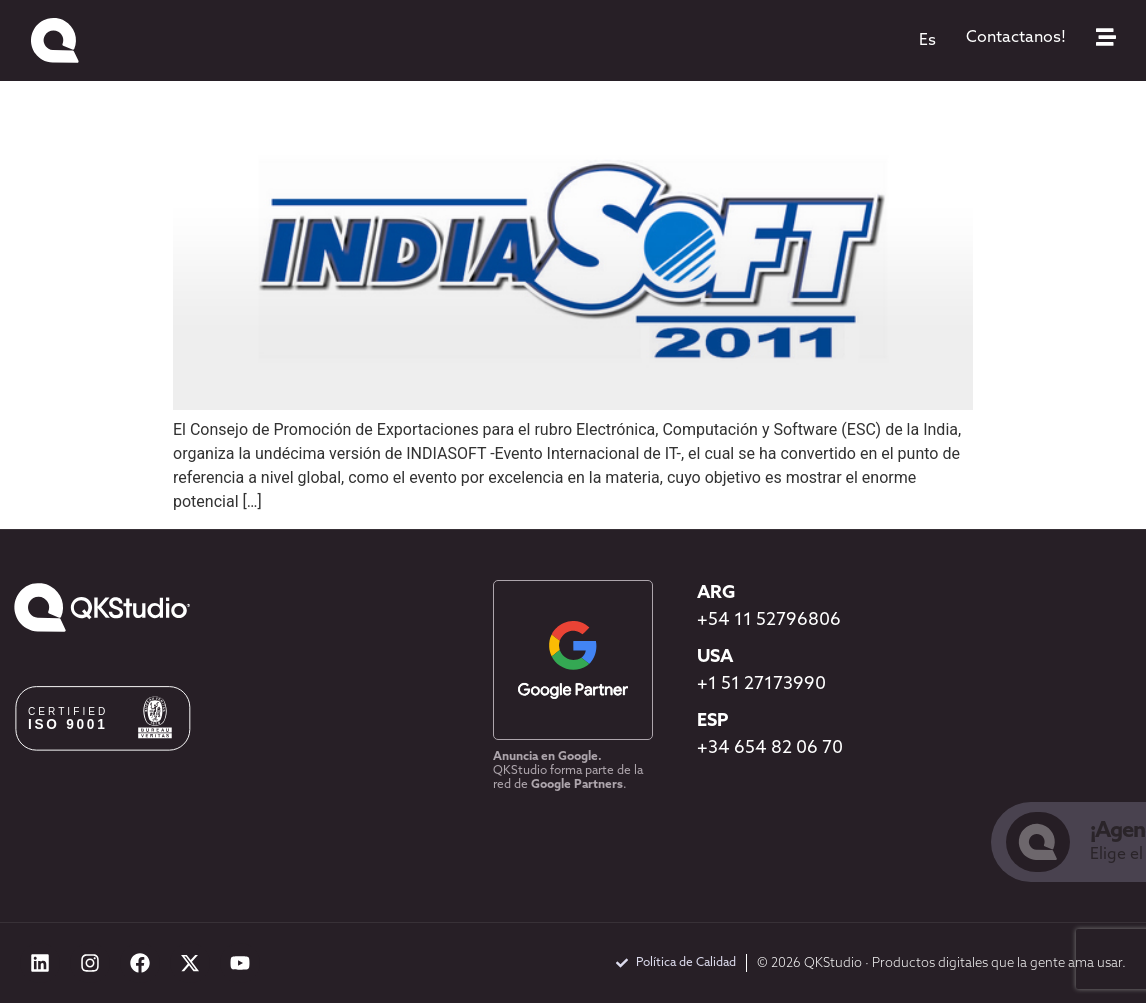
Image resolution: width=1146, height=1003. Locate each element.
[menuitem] (927, 41)
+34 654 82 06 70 (770, 748)
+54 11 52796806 (769, 620)
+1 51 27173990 (761, 684)
